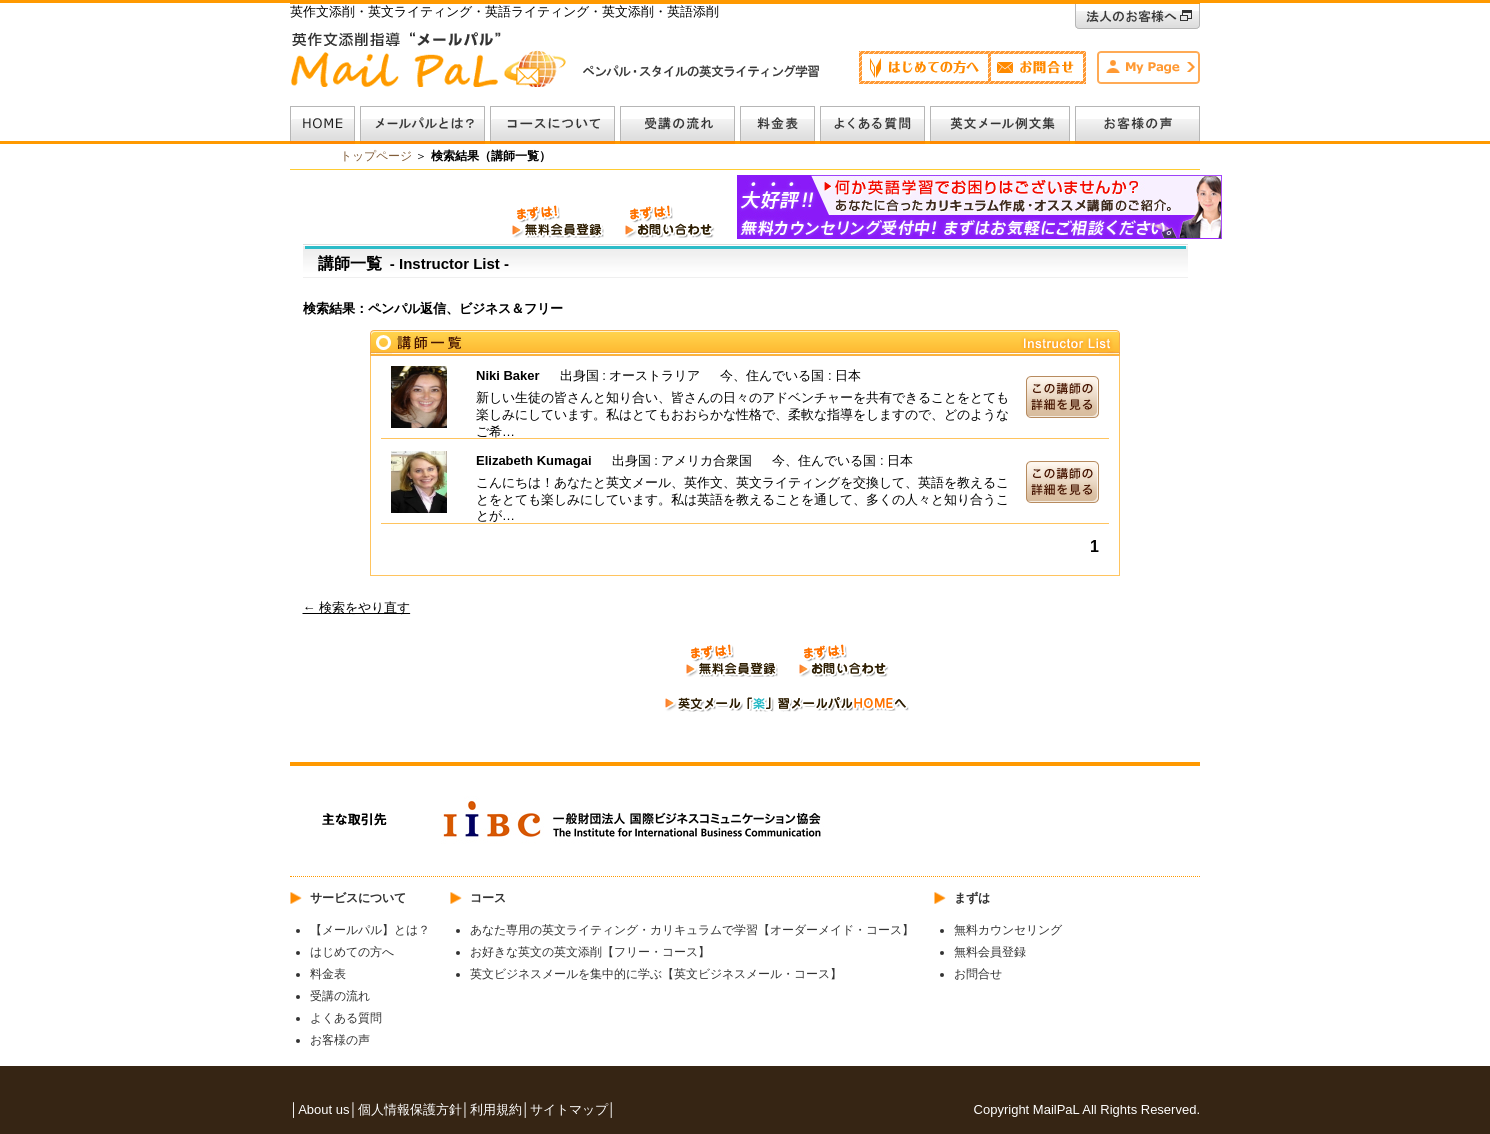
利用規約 (496, 1109)
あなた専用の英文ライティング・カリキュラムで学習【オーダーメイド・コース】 (692, 930)
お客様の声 (340, 1040)
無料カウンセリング (1008, 930)
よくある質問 (346, 1018)
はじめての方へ (352, 952)
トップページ (376, 156)
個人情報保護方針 (410, 1109)
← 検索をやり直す (357, 607)
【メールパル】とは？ (370, 930)
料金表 (328, 974)
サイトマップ (569, 1109)
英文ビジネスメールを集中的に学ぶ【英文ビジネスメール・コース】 (656, 974)
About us (323, 1109)
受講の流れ (340, 996)
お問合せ (978, 974)
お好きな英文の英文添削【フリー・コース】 (590, 952)
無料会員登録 (990, 952)
